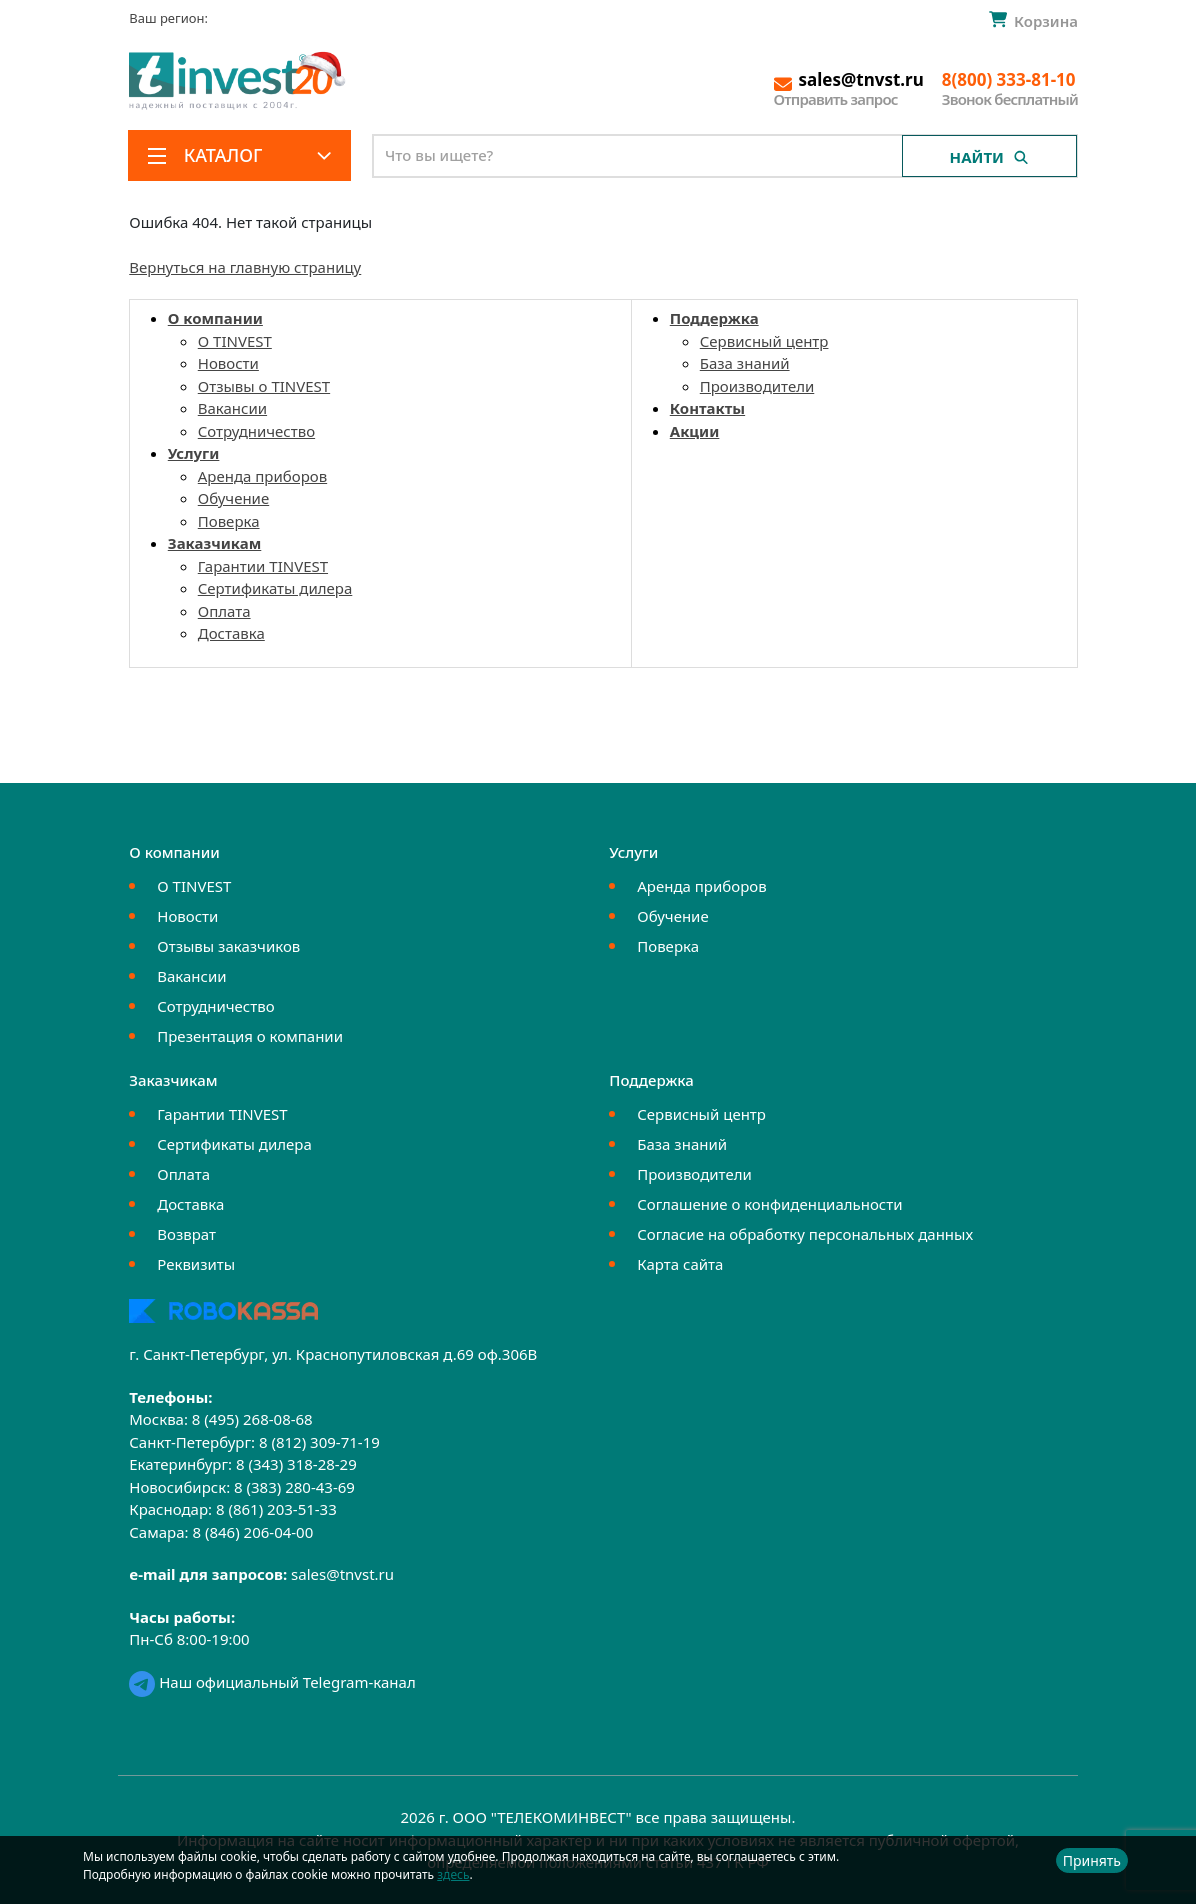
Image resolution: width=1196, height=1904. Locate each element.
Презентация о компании (250, 1036)
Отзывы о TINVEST (264, 386)
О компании (215, 318)
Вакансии (232, 408)
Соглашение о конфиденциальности (769, 1204)
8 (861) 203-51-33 (276, 1509)
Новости (228, 363)
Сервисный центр (764, 341)
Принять (1092, 1860)
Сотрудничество (256, 431)
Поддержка (714, 318)
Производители (757, 386)
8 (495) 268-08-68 (252, 1419)
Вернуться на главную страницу (245, 267)
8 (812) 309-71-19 (319, 1442)
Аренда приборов (262, 476)
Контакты (707, 408)
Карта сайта (680, 1264)
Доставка (231, 633)
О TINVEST (235, 341)
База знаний (745, 363)
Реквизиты (196, 1264)
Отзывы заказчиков (228, 946)
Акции (695, 431)
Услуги (194, 453)
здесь (453, 1874)
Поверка (229, 521)
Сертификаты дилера (275, 588)
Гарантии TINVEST (263, 566)
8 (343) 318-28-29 (296, 1464)
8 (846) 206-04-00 (252, 1532)
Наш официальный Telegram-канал (272, 1682)
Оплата (224, 611)
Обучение (233, 498)
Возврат (186, 1234)
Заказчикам (215, 543)
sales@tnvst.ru (342, 1574)
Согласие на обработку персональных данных (805, 1234)
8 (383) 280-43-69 (294, 1487)
